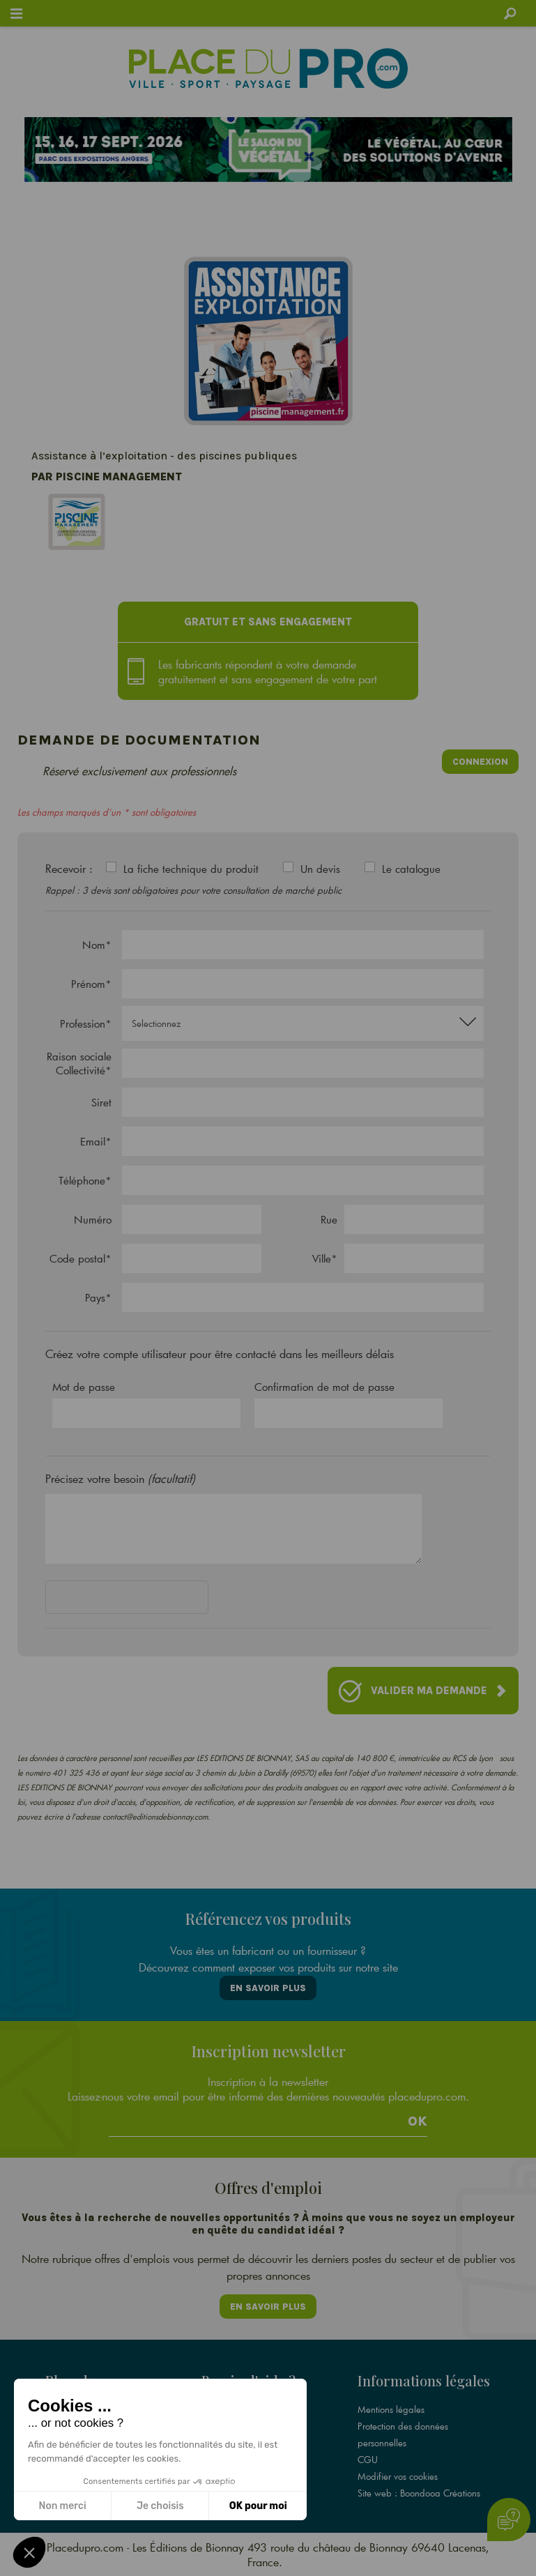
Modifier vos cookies (398, 2476)
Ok (417, 2121)
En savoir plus (268, 1988)
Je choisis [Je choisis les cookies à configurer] (160, 2506)
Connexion (480, 761)
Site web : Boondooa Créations (419, 2493)
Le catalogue (411, 869)
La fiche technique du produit (191, 869)
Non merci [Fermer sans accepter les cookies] (62, 2506)
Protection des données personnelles (403, 2434)
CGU (368, 2459)
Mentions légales (391, 2409)
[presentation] (151, 1600)
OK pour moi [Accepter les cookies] (258, 2506)
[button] (29, 2552)
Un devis (320, 869)
